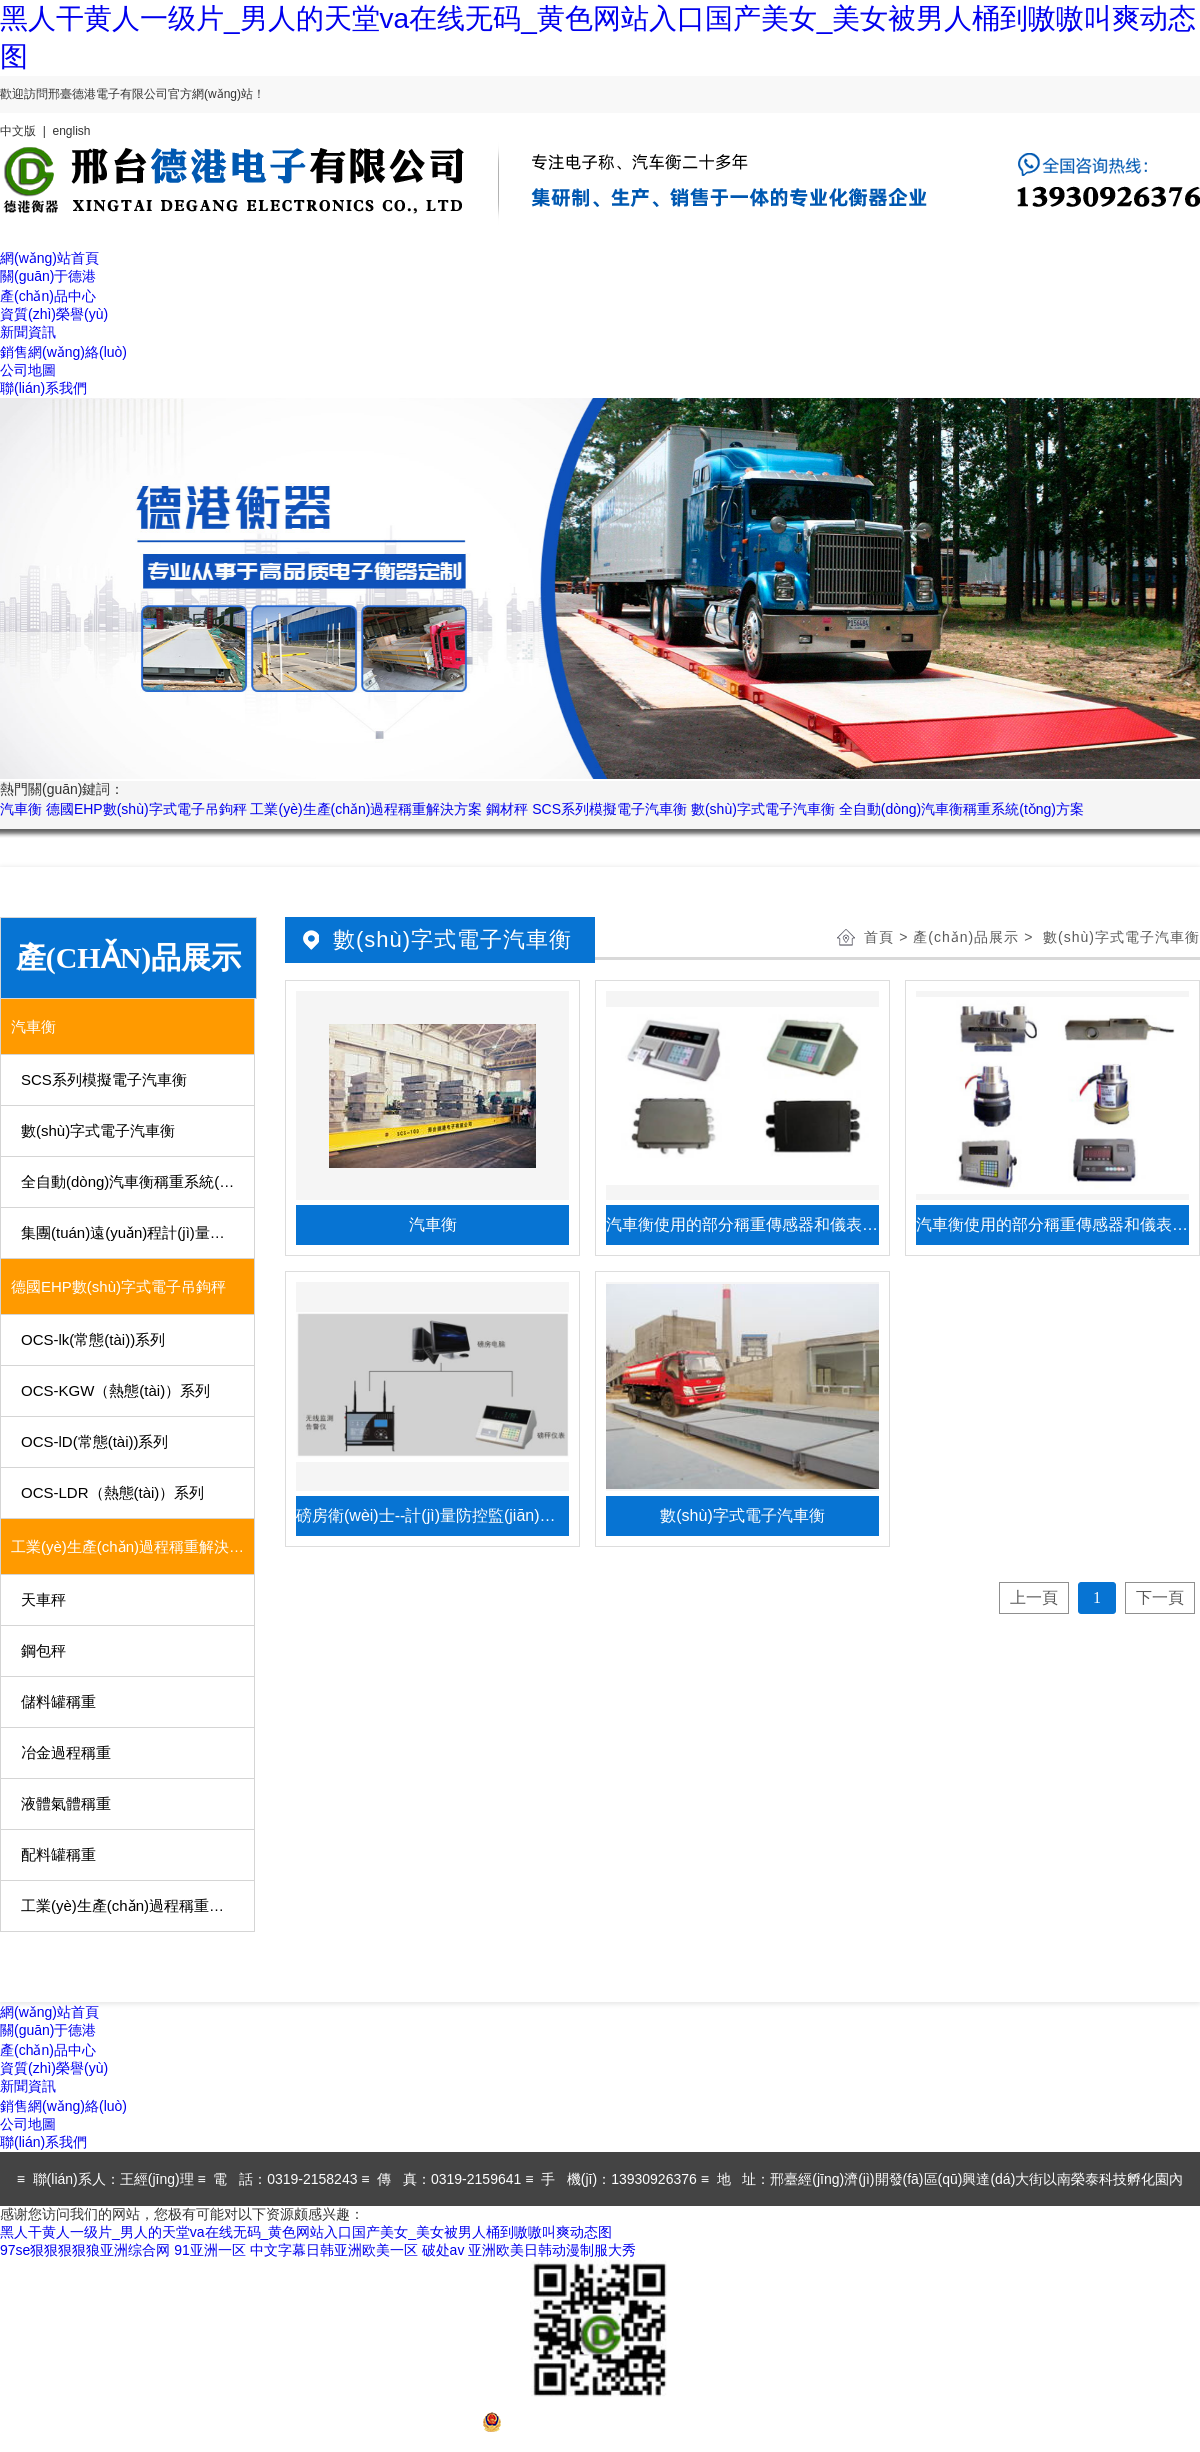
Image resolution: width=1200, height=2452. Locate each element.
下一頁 (1160, 1597)
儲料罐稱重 (58, 1701)
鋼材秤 (507, 809)
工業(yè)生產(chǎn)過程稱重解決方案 (366, 809)
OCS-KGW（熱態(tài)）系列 (115, 1390)
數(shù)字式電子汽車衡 (763, 809)
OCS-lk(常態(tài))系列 (93, 1339)
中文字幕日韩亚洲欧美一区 (334, 2250)
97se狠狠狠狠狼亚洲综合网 (85, 2250)
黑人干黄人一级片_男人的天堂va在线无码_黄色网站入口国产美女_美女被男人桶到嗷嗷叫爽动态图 (306, 2232)
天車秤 (43, 1599)
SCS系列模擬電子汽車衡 (609, 809)
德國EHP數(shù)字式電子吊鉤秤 (146, 809)
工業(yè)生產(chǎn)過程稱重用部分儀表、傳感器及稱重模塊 (138, 1905)
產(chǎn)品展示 (966, 937)
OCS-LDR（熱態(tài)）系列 (112, 1492)
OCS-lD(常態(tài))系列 (95, 1441)
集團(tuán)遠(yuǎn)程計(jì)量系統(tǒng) (138, 1232)
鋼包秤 (43, 1650)
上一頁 (1034, 1597)
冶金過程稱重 (66, 1752)
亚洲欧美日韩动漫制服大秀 (552, 2250)
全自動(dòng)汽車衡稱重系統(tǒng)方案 (961, 809)
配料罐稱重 (58, 1854)
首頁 (879, 937)
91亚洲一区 (210, 2250)
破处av (443, 2250)
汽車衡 (21, 809)
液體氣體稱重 (66, 1803)
